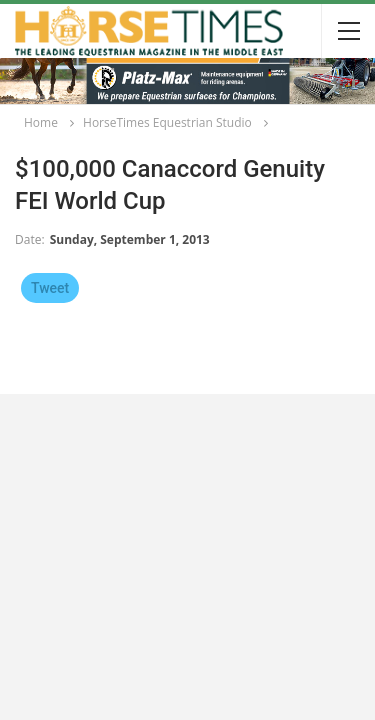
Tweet (50, 288)
